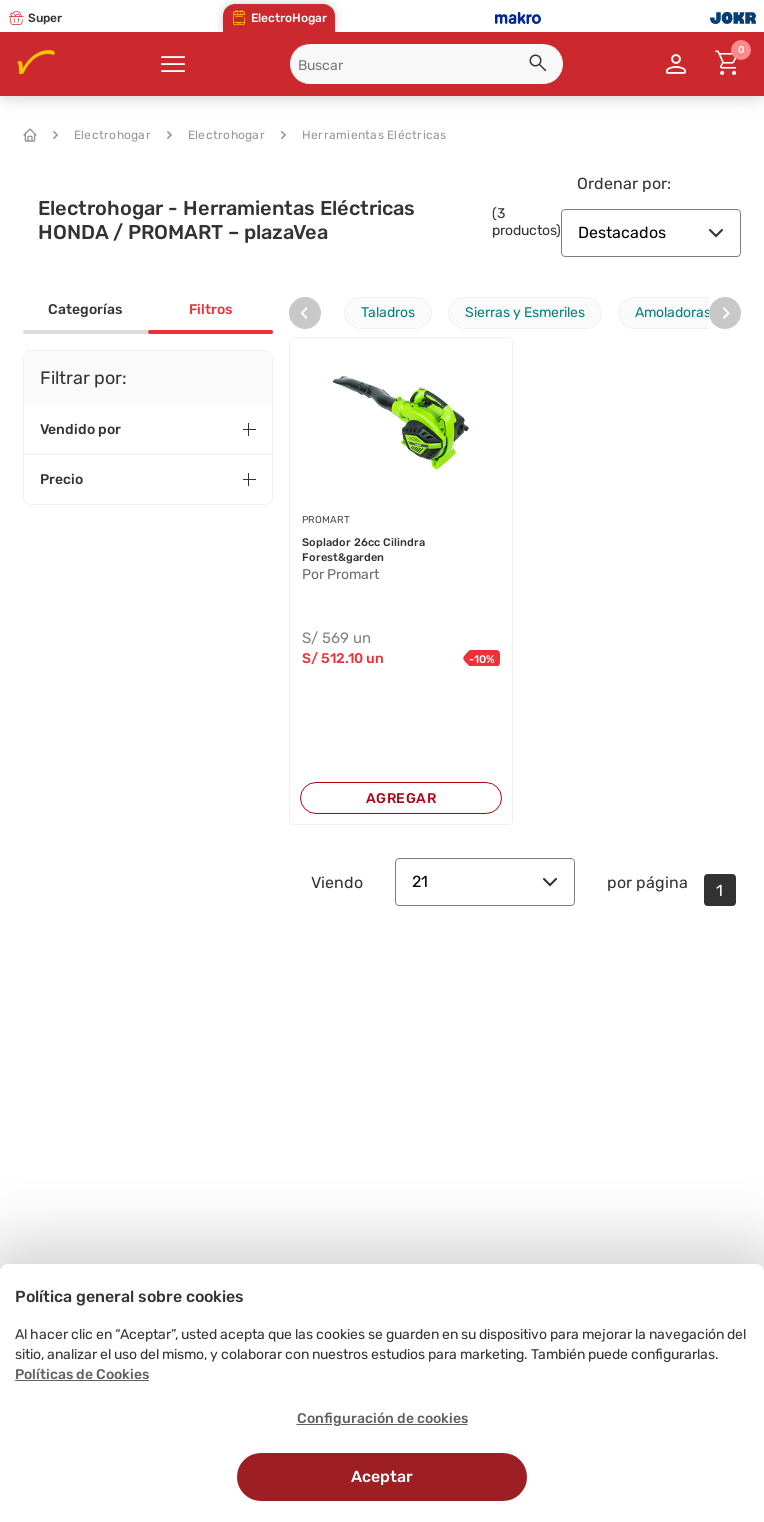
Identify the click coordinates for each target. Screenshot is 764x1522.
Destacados (651, 232)
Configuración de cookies (382, 1418)
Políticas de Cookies (82, 1374)
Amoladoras (673, 312)
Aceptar (382, 1476)
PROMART (326, 520)
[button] (541, 66)
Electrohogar (102, 135)
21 (485, 881)
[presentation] (305, 313)
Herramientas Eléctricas (364, 135)
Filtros (210, 309)
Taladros (388, 312)
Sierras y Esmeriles (525, 312)
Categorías (85, 309)
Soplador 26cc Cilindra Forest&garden (363, 550)
